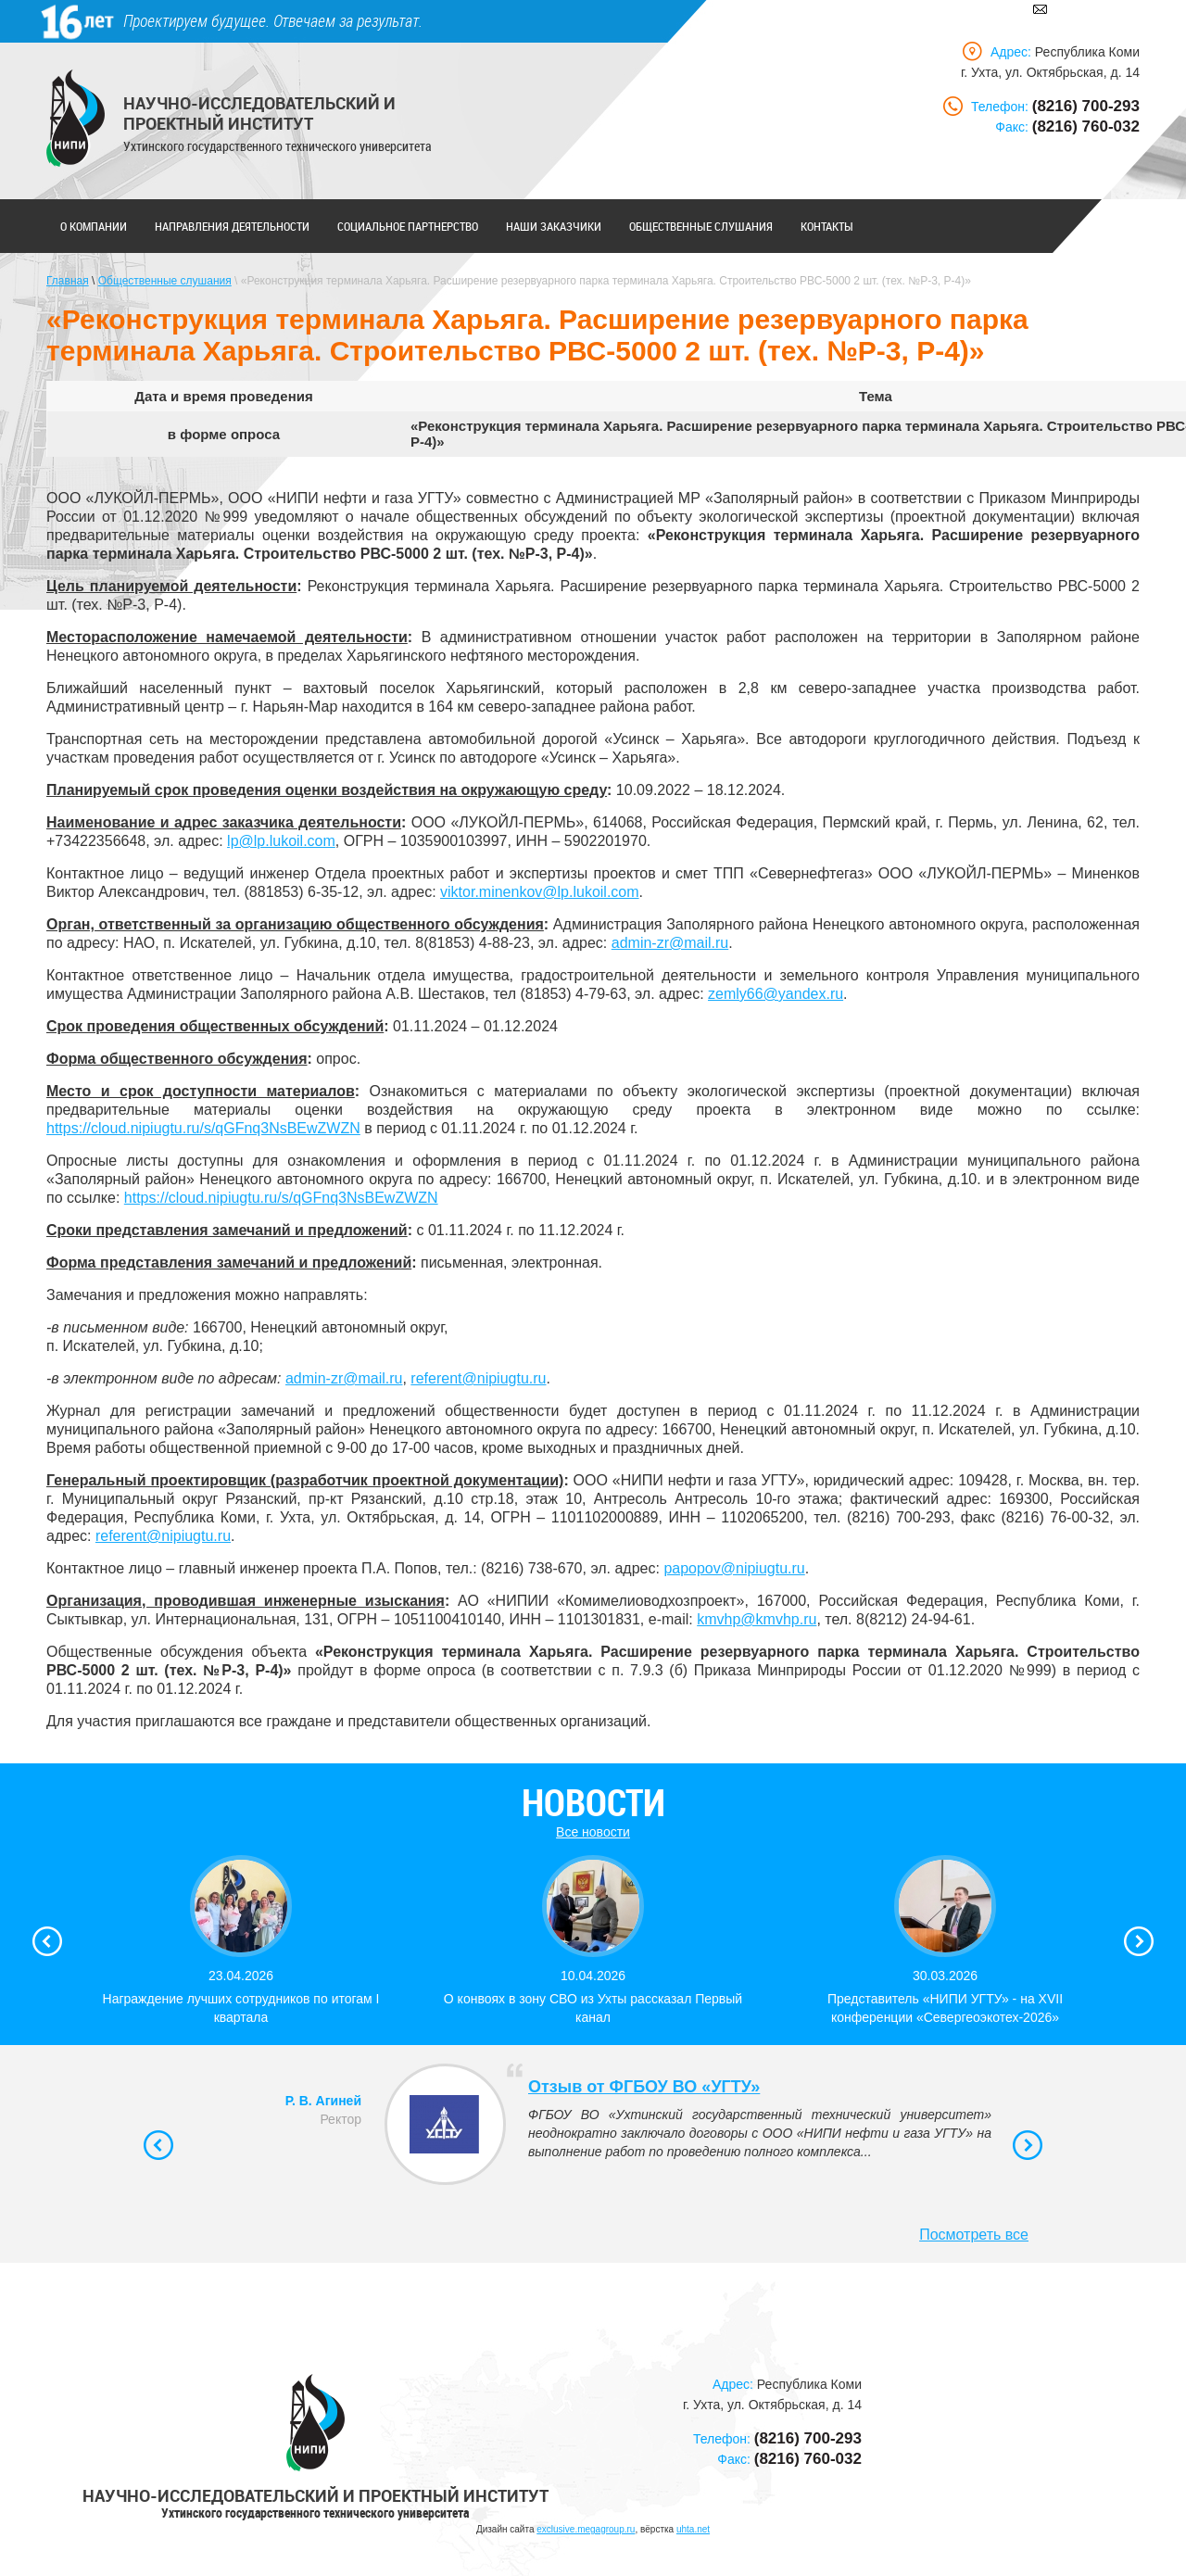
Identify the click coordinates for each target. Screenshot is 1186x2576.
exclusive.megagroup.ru (585, 2529)
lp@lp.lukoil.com (281, 841)
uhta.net (693, 2529)
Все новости (593, 1832)
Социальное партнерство (407, 226)
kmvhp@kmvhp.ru (756, 1619)
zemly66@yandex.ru (775, 994)
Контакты (827, 226)
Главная (67, 280)
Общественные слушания (701, 226)
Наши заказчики (553, 226)
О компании (93, 226)
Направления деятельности (232, 226)
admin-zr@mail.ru (670, 943)
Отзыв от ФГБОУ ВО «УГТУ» (644, 2086)
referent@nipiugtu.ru (478, 1378)
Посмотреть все (973, 2234)
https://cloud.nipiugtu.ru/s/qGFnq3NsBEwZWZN (203, 1128)
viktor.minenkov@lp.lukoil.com (539, 892)
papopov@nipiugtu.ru (733, 1568)
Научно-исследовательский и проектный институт (259, 113)
